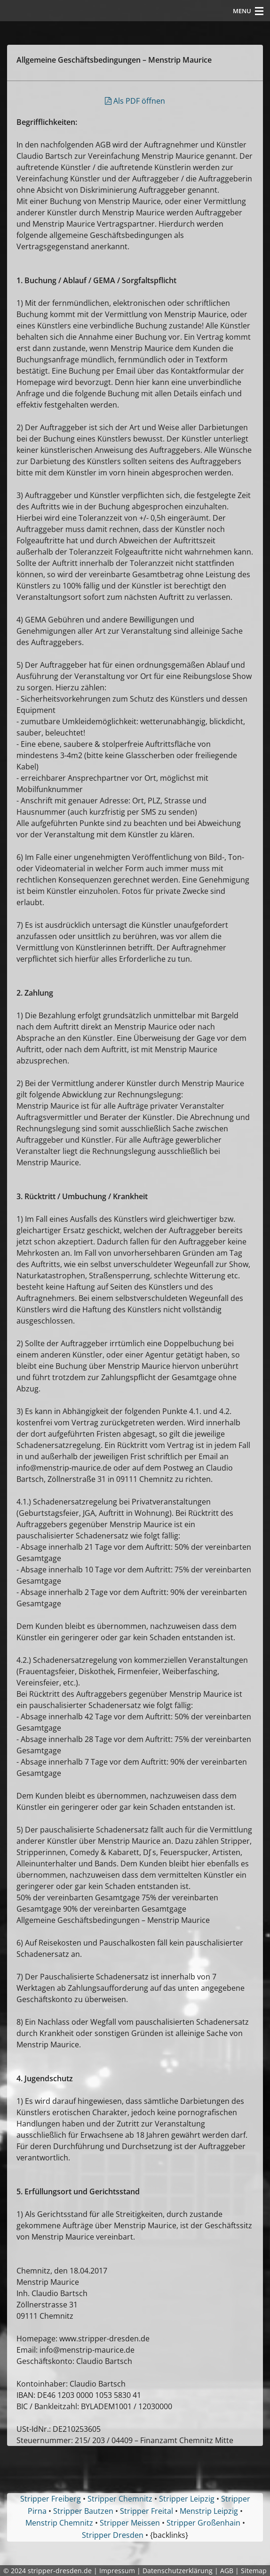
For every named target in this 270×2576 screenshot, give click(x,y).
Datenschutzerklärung (178, 2570)
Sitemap (254, 2570)
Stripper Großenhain (203, 2523)
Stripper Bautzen (83, 2511)
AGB (226, 2570)
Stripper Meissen (130, 2523)
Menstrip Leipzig (209, 2511)
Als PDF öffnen (135, 101)
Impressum (117, 2570)
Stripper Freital (146, 2511)
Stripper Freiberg (50, 2499)
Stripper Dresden (112, 2535)
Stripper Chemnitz (119, 2499)
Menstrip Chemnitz (59, 2523)
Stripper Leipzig (186, 2499)
